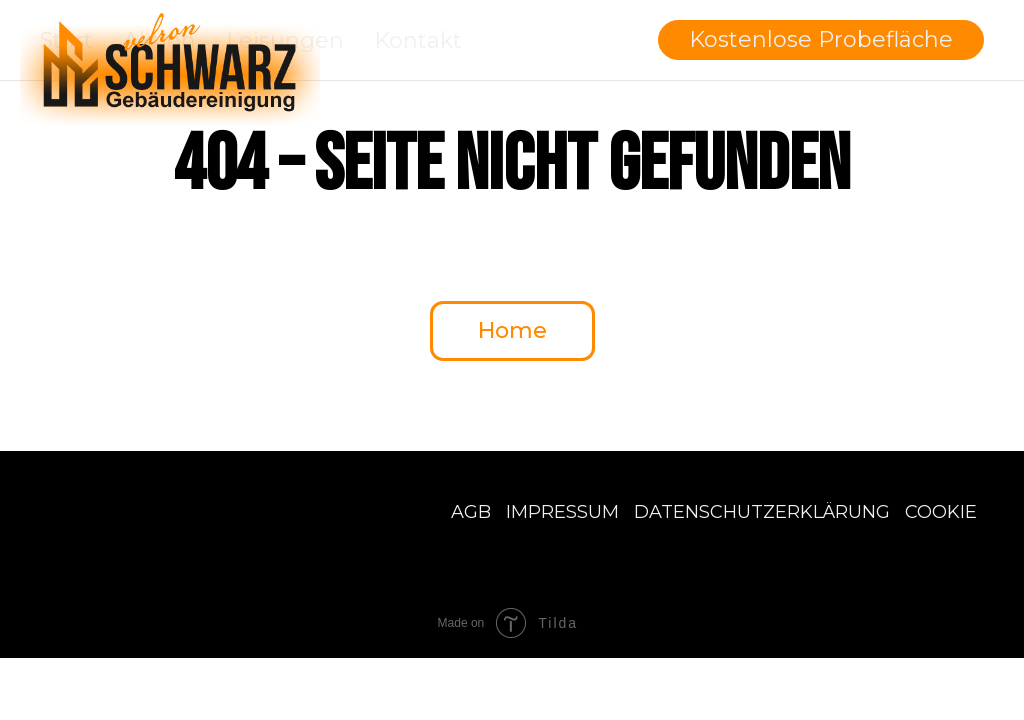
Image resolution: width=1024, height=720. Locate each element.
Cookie (941, 512)
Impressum (562, 512)
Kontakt (418, 40)
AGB (471, 512)
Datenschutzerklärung (762, 512)
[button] (821, 40)
